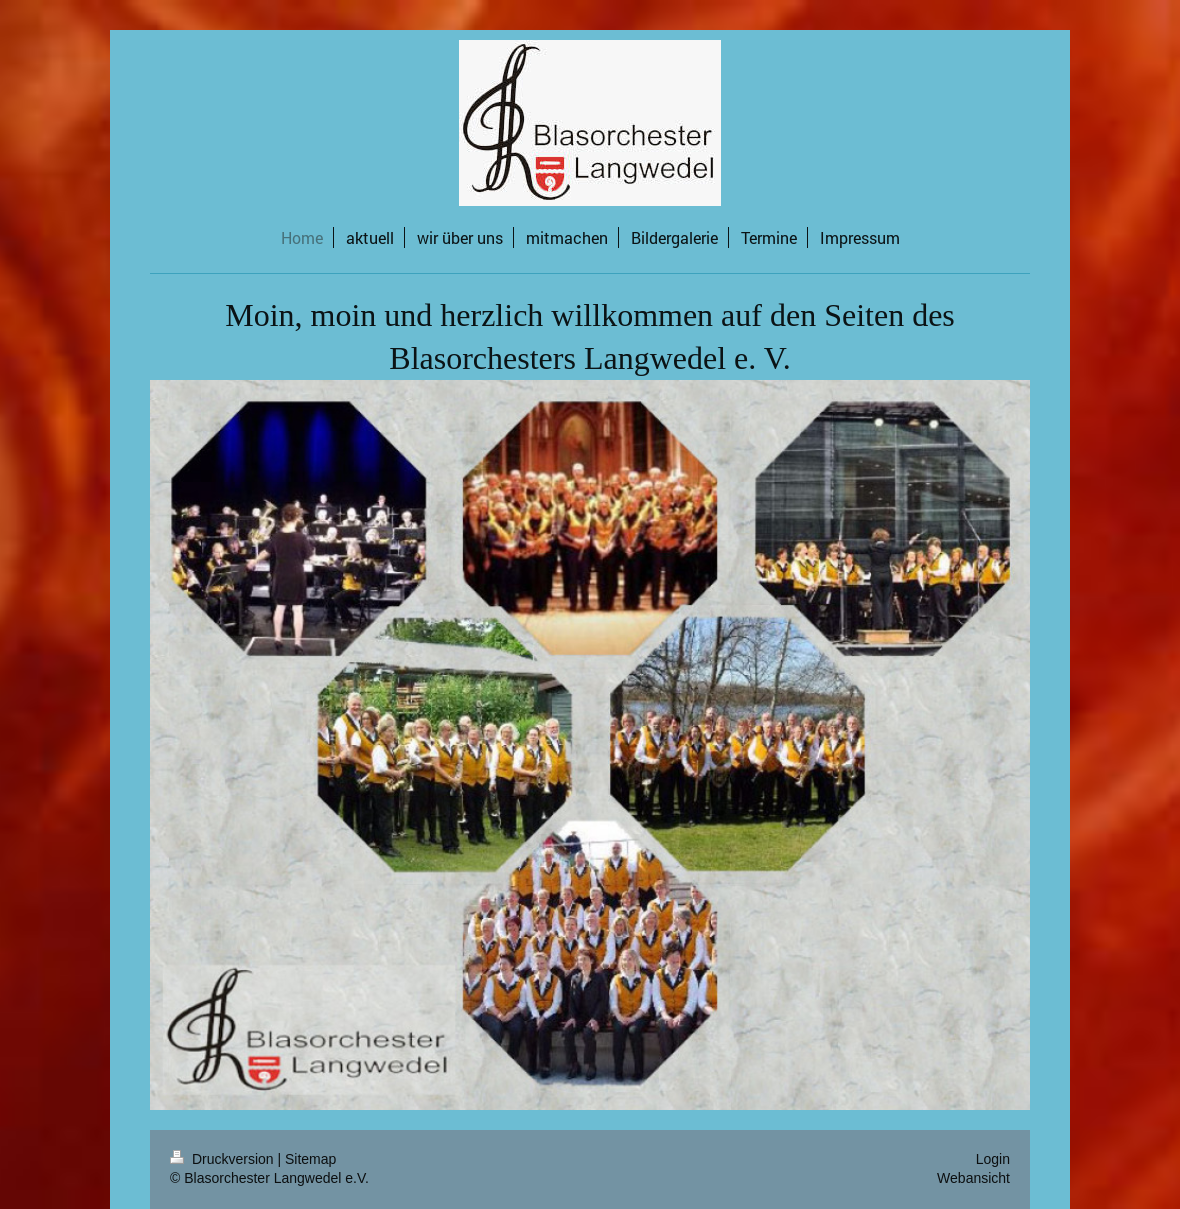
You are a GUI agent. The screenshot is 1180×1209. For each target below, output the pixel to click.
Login (993, 1159)
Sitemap (310, 1159)
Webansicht (973, 1178)
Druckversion (223, 1159)
